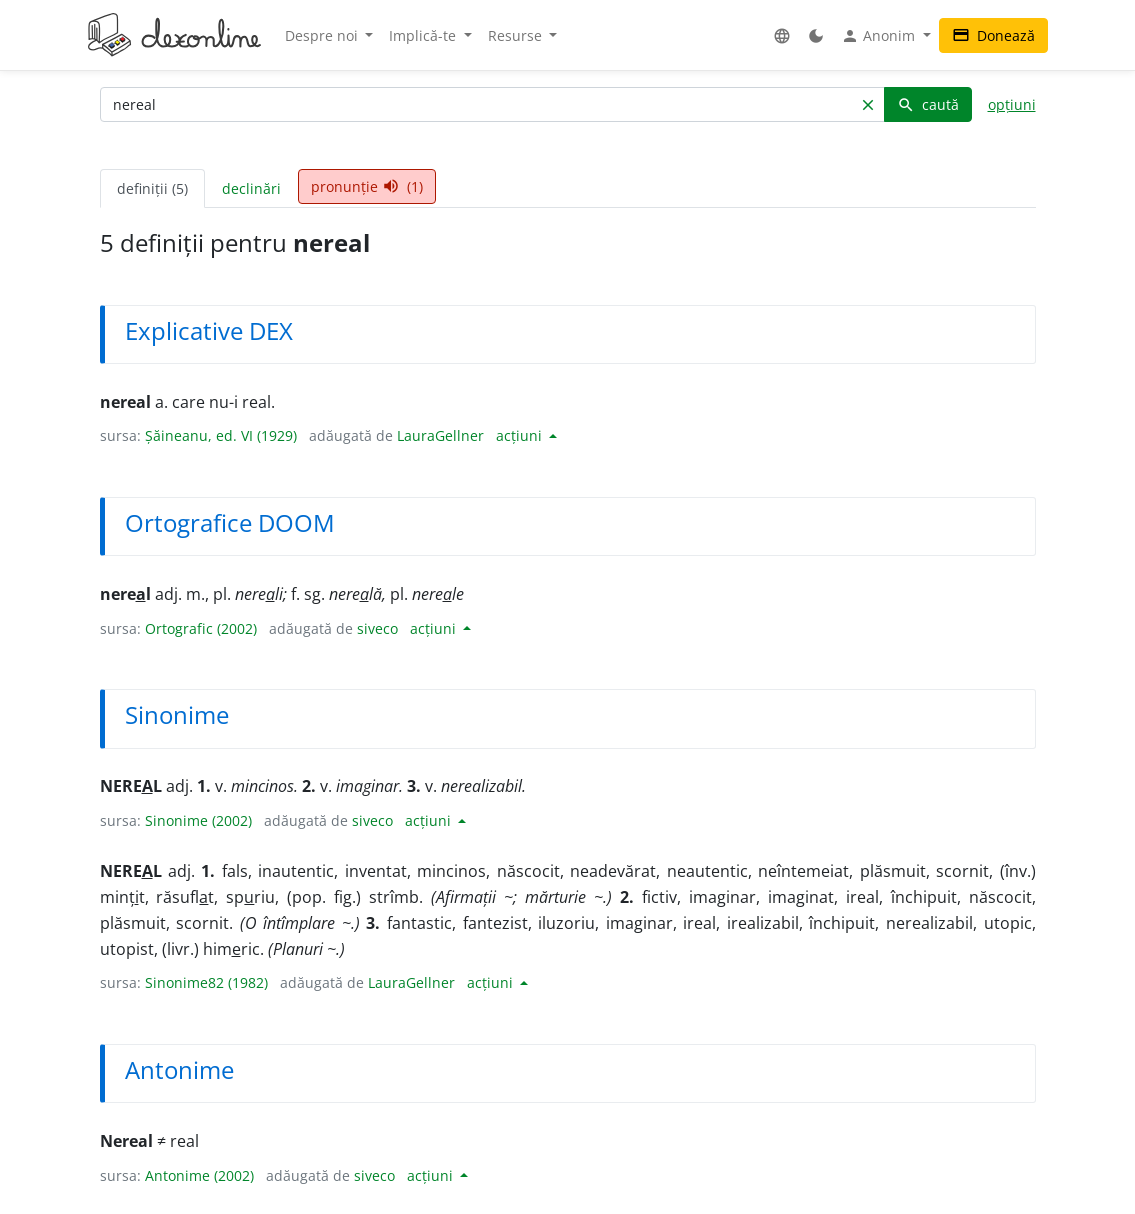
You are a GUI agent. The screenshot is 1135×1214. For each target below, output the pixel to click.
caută (928, 104)
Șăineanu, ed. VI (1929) (221, 435)
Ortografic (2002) (201, 628)
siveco (377, 628)
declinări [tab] (251, 188)
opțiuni (1012, 104)
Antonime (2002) (199, 1175)
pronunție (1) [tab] (367, 186)
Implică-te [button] (424, 35)
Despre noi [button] (323, 35)
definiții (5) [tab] (152, 188)
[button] (782, 35)
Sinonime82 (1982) (206, 982)
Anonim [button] (880, 36)
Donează (993, 35)
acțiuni (521, 435)
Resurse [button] (517, 35)
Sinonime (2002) (198, 820)
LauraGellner (440, 435)
